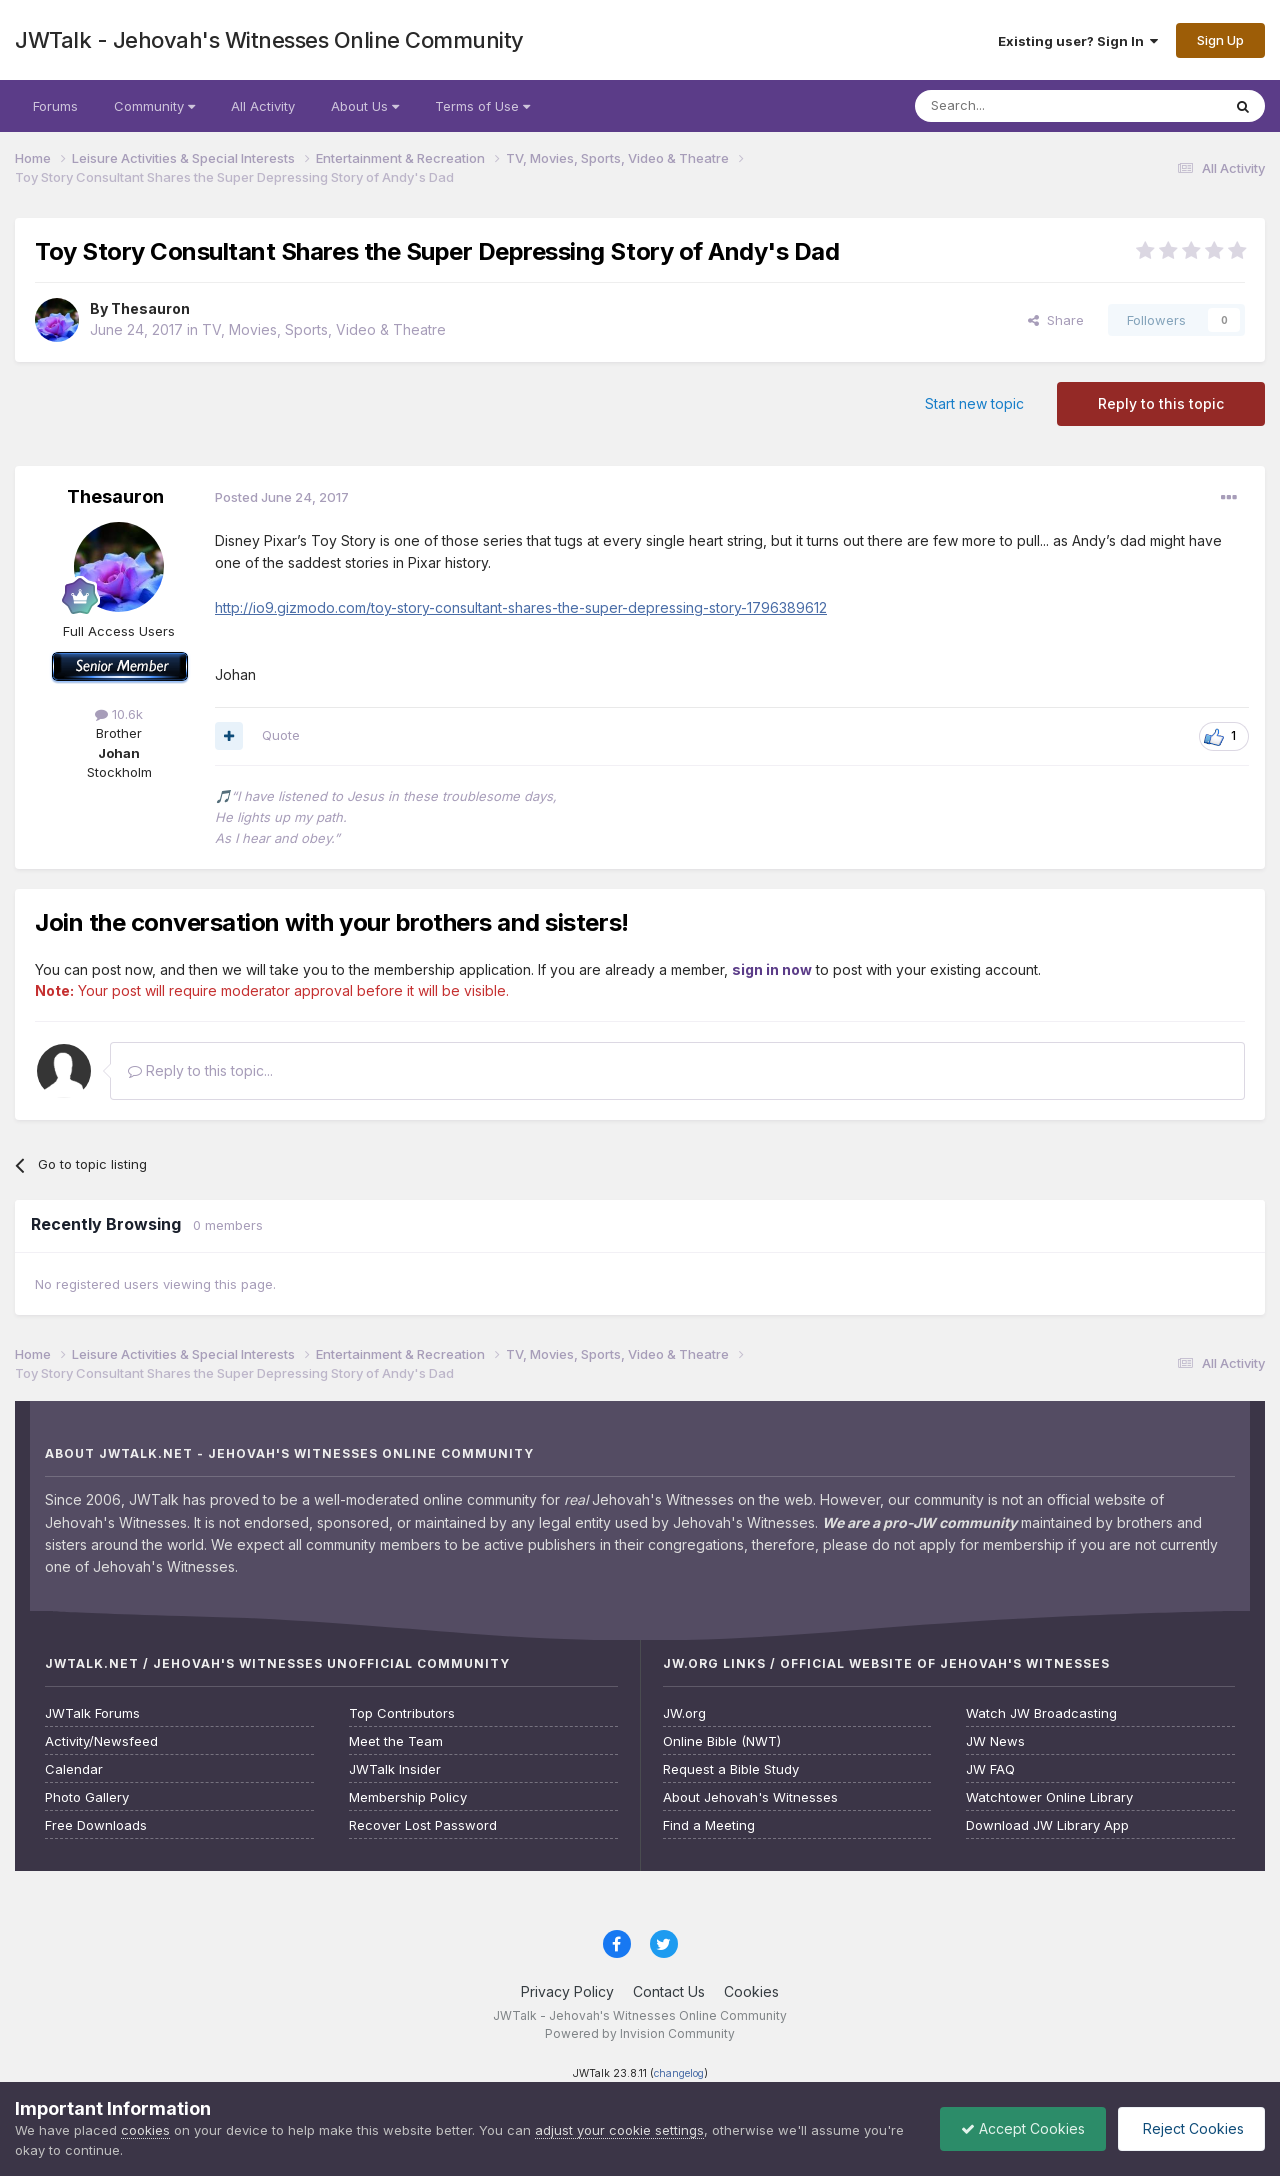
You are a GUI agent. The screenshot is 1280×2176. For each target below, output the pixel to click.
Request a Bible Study (731, 1769)
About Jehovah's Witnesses (750, 1797)
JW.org (684, 1713)
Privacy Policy (567, 1991)
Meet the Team (396, 1741)
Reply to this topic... (200, 1070)
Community (154, 106)
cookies (145, 2130)
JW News (995, 1741)
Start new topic (974, 403)
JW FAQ (990, 1769)
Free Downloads (96, 1825)
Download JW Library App (1047, 1825)
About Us (365, 106)
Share (1056, 320)
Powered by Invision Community (640, 2033)
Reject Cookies (1191, 2128)
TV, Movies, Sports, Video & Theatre (324, 329)
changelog (679, 2073)
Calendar (74, 1769)
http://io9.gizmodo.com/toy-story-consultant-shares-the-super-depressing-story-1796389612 (521, 607)
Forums (55, 106)
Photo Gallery (87, 1797)
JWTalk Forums (92, 1713)
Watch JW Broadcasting (1041, 1713)
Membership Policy (408, 1797)
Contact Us (669, 1991)
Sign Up (1220, 40)
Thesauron (150, 308)
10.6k (119, 714)
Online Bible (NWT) (722, 1741)
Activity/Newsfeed (101, 1741)
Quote (281, 735)
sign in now (772, 969)
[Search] (1017, 106)
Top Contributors (402, 1713)
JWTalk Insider (395, 1769)
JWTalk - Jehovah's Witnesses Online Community (269, 40)
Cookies (751, 1991)
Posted (282, 497)
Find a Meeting (709, 1825)
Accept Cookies (1023, 2128)
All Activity (263, 106)
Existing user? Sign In (1078, 41)
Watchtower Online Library (1049, 1797)
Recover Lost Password (423, 1825)
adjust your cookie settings (619, 2130)
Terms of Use (482, 106)
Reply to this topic (1161, 403)
